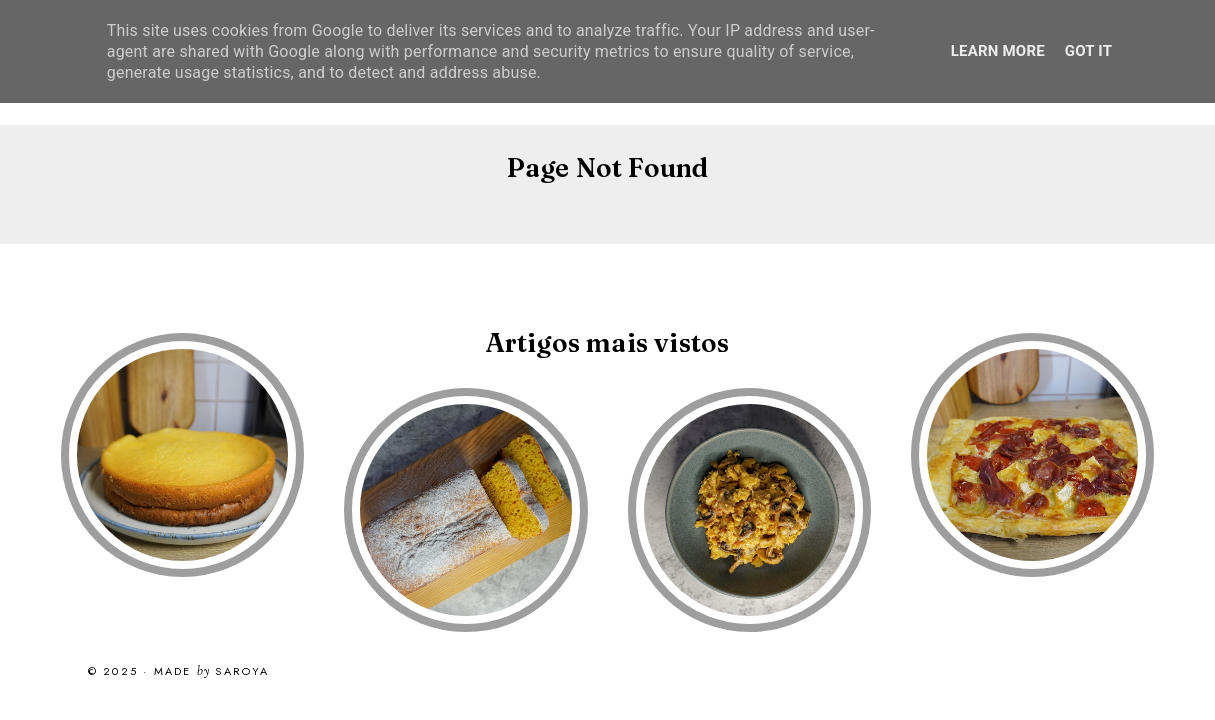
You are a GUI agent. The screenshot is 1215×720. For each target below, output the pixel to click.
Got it (1088, 51)
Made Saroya (212, 672)
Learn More (998, 51)
